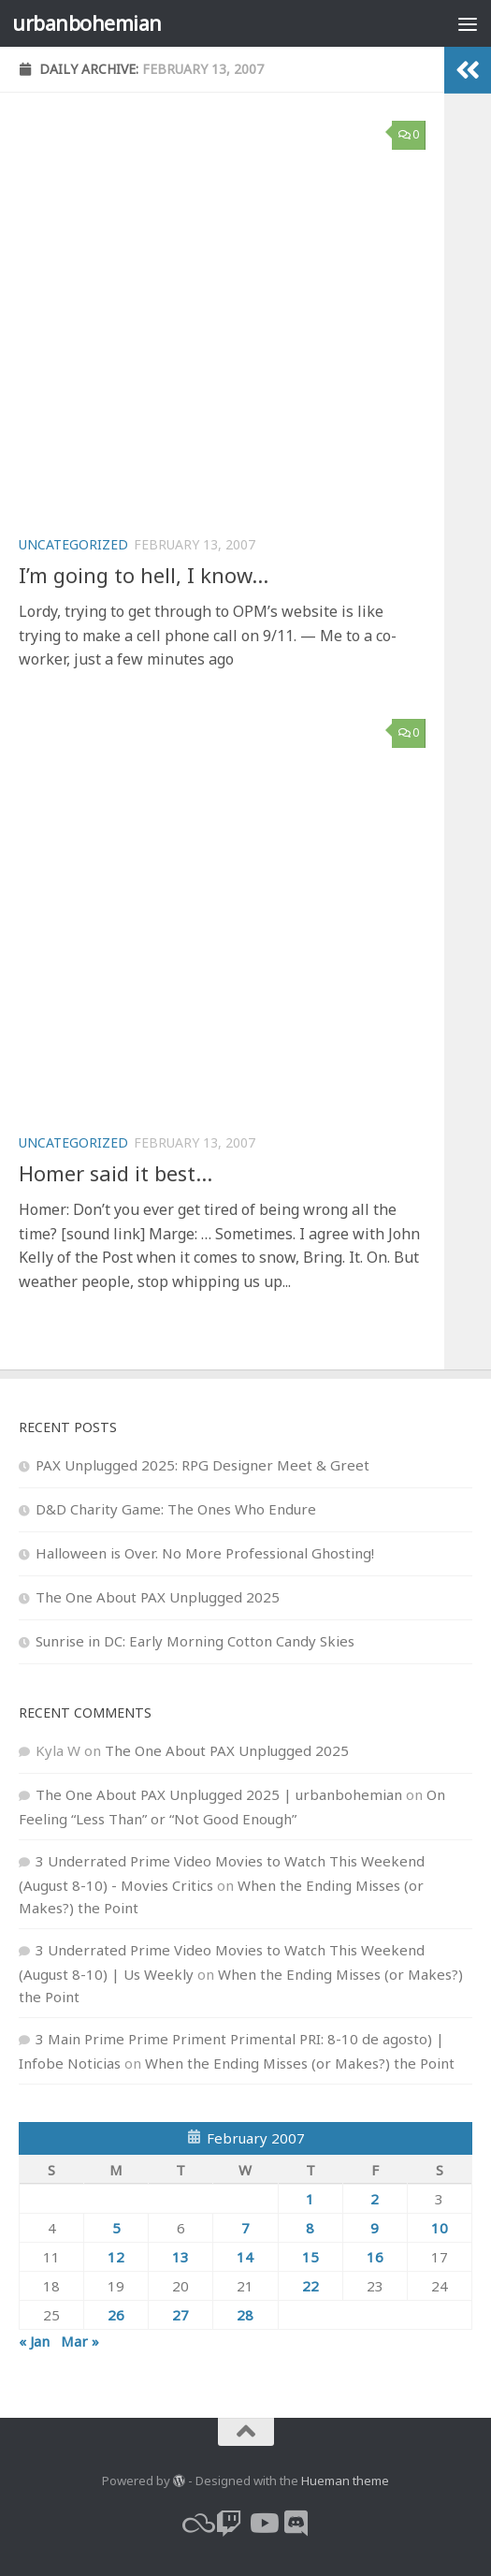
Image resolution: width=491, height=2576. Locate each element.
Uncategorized (73, 544)
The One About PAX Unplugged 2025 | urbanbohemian (219, 1794)
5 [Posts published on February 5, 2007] (116, 2227)
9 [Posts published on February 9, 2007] (374, 2227)
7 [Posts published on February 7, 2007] (245, 2227)
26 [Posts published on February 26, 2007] (116, 2314)
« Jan (34, 2341)
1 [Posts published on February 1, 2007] (310, 2198)
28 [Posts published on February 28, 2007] (245, 2314)
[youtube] (263, 2523)
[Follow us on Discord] (296, 2523)
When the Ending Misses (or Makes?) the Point (300, 2063)
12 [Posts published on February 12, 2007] (116, 2256)
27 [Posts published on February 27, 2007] (180, 2314)
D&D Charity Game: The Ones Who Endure (176, 1509)
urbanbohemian (87, 23)
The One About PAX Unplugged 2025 (158, 1597)
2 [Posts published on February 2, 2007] (374, 2198)
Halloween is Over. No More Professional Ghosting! (205, 1553)
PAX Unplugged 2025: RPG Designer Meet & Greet (202, 1465)
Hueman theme (345, 2480)
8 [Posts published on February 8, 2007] (310, 2227)
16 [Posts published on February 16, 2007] (375, 2256)
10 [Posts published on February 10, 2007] (439, 2227)
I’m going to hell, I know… (143, 575)
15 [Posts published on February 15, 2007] (310, 2256)
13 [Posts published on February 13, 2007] (180, 2256)
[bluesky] (195, 2523)
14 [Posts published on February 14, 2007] (245, 2256)
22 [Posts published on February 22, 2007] (310, 2285)
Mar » (80, 2341)
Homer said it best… (115, 1173)
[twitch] (229, 2523)
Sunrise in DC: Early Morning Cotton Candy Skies (195, 1641)
